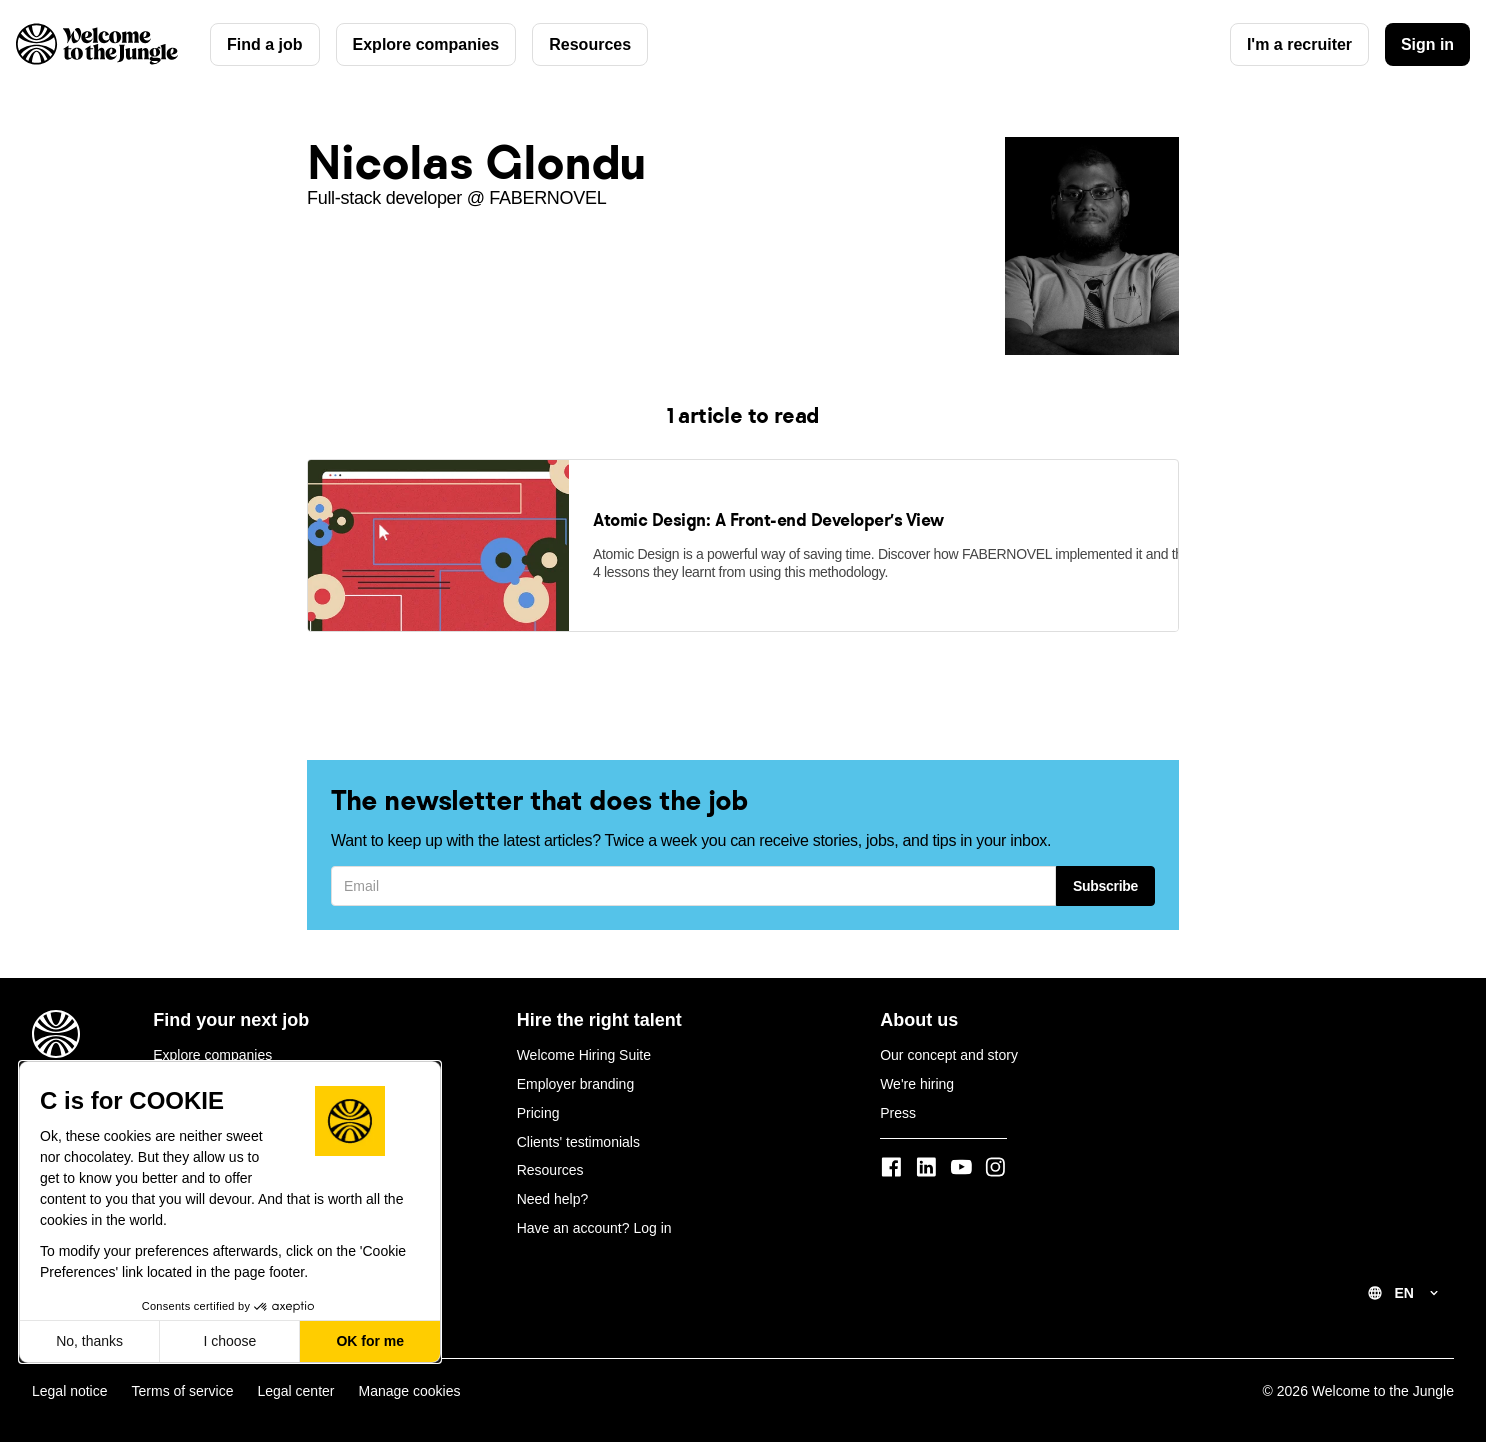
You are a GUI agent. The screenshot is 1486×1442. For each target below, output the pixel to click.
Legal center (295, 1378)
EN (1404, 1280)
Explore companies (426, 44)
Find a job (265, 44)
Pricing (538, 1100)
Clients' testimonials (578, 1128)
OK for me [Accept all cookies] (370, 1341)
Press (898, 1100)
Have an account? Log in (594, 1215)
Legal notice (70, 1378)
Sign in (1427, 44)
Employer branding (576, 1071)
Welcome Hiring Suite (584, 1042)
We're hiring (917, 1071)
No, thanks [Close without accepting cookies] (89, 1341)
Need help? (553, 1186)
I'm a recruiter (1298, 44)
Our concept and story (949, 1042)
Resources (590, 44)
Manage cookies (410, 1378)
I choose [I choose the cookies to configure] (229, 1341)
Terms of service (183, 1378)
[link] (438, 611)
